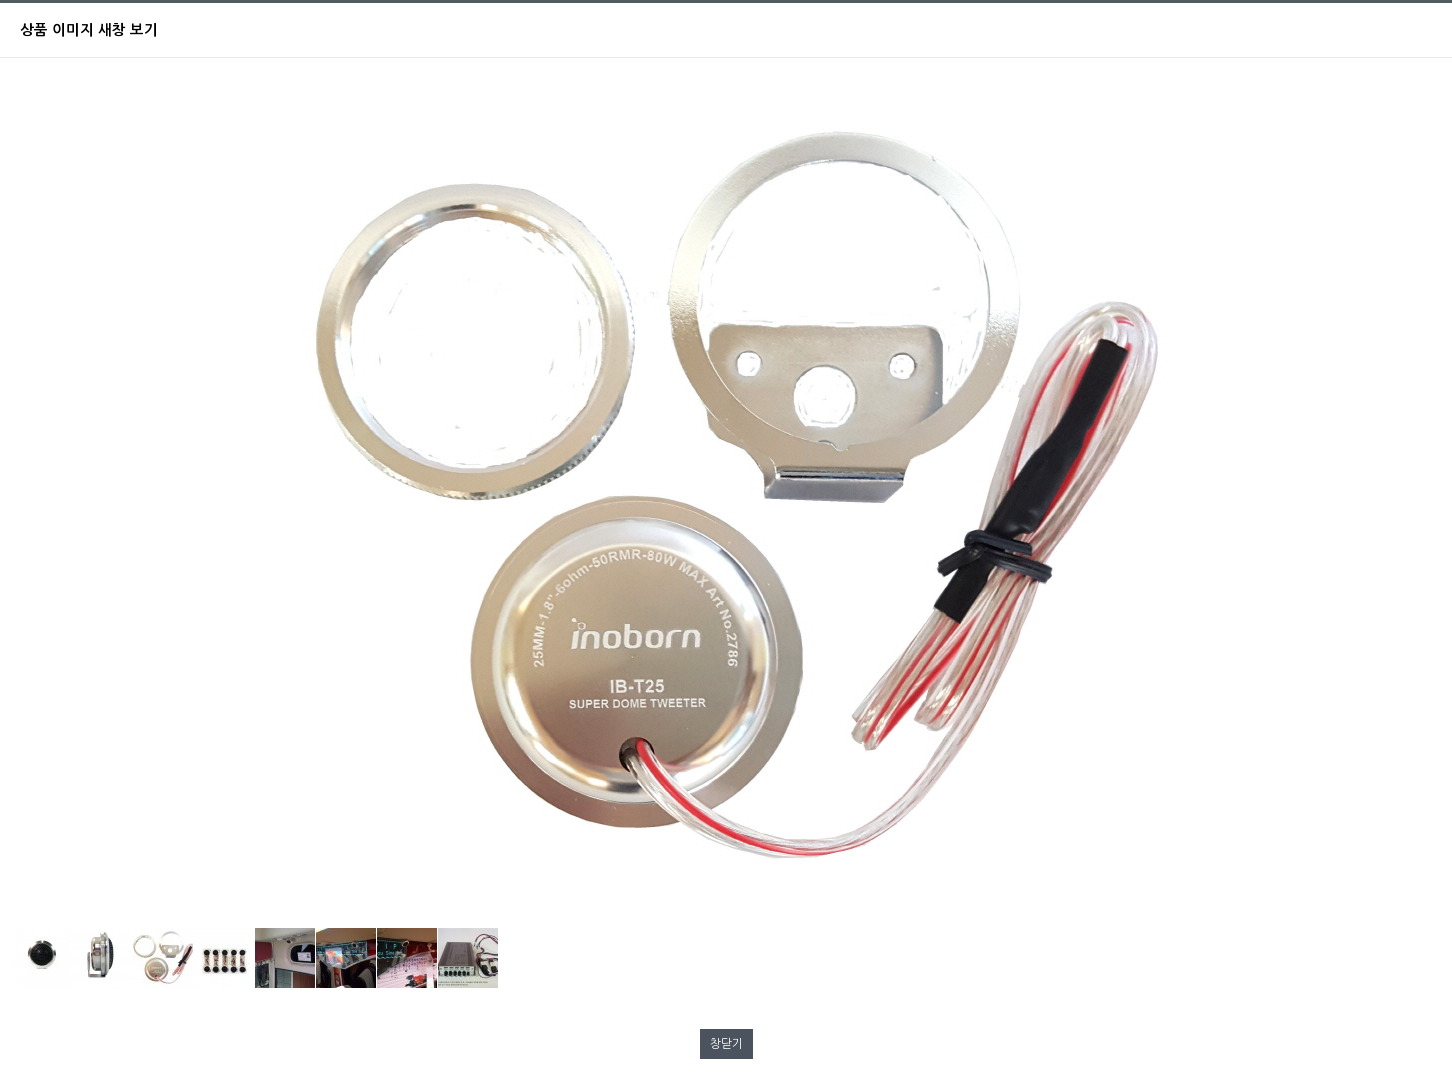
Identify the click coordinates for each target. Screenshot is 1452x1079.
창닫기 (726, 1044)
